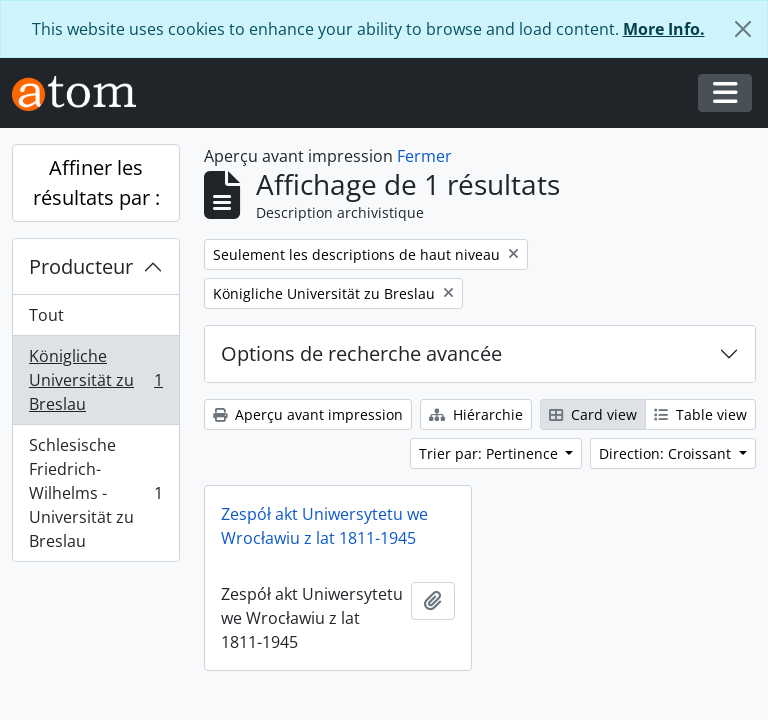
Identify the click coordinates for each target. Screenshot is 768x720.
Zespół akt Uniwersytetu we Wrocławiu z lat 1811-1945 (324, 526)
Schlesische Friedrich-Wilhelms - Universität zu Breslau (95, 493)
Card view (593, 414)
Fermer (424, 156)
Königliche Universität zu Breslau (95, 380)
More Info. (664, 29)
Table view (700, 414)
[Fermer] (743, 29)
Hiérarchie (476, 414)
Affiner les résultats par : (96, 182)
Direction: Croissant (667, 453)
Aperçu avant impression (308, 414)
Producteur (81, 266)
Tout (46, 315)
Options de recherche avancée (361, 353)
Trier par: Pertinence (490, 453)
